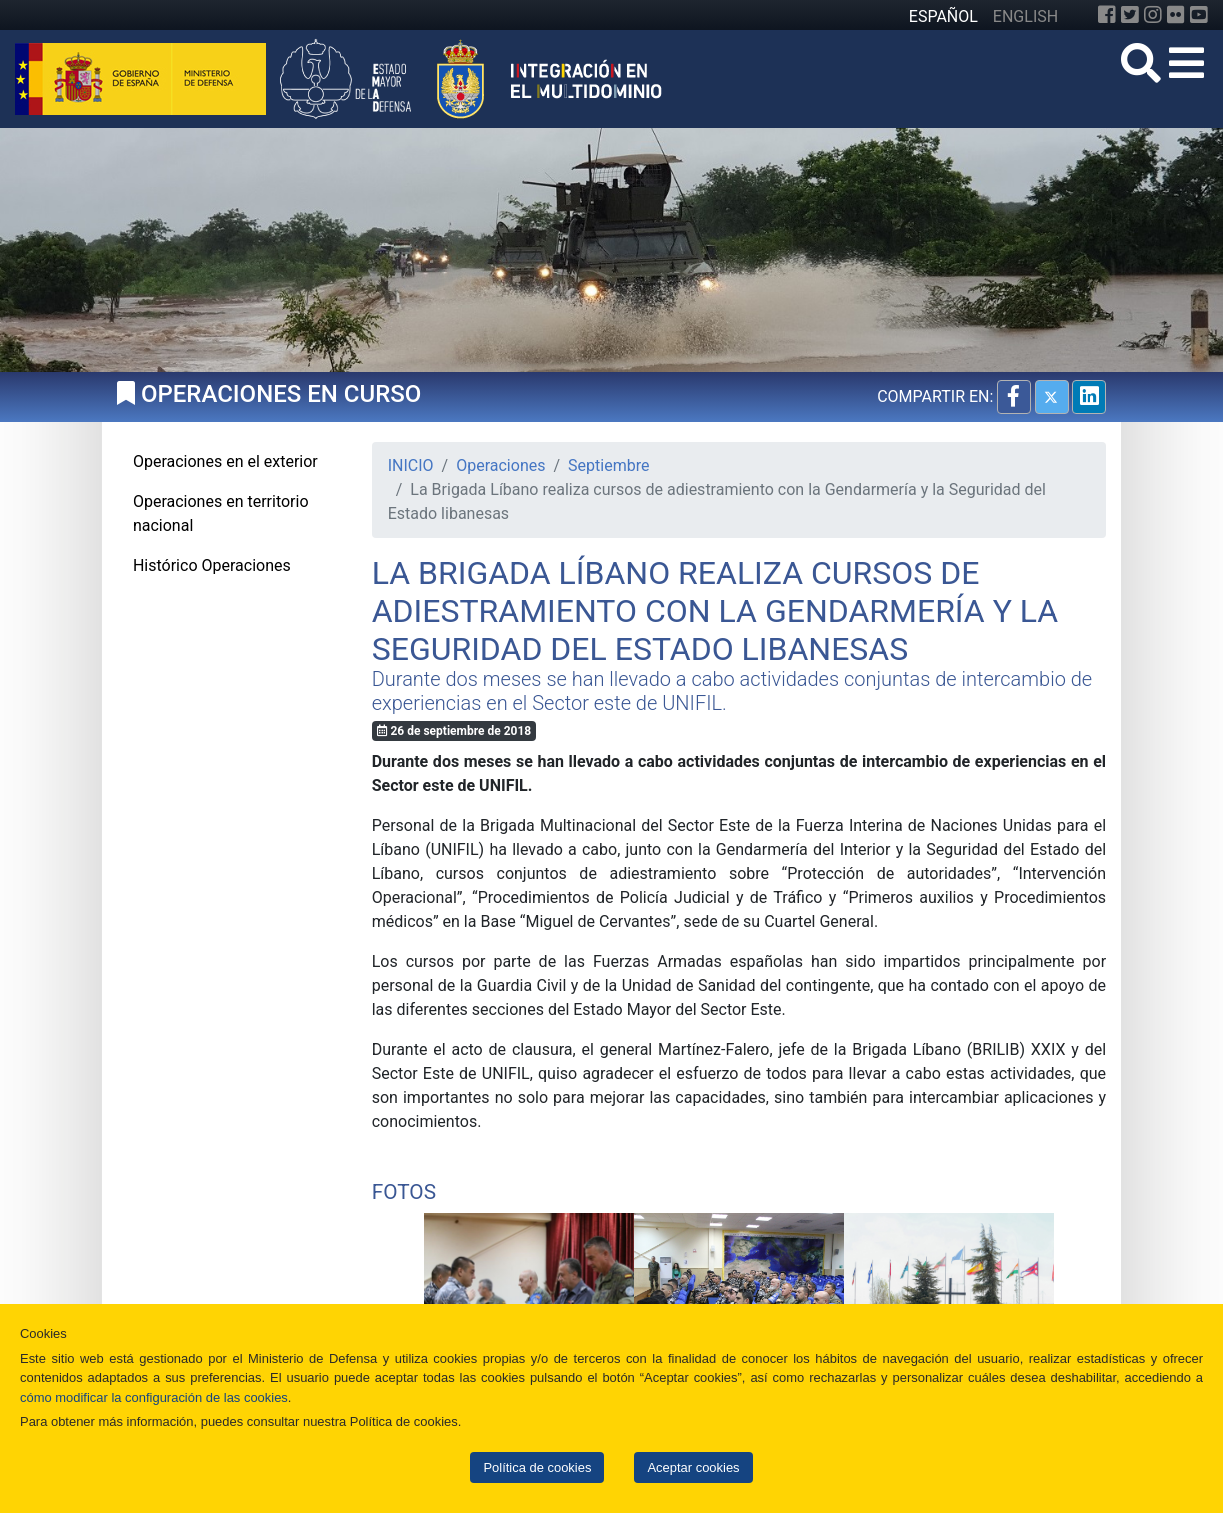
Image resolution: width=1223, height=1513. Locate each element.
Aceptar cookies (693, 1467)
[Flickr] (1176, 15)
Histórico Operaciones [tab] (212, 565)
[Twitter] (1130, 15)
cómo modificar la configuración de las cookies (154, 1397)
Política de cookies (537, 1467)
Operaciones (500, 465)
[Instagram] (1153, 15)
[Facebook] (1107, 15)
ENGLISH (1025, 16)
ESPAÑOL (943, 16)
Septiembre (608, 465)
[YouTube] (1199, 15)
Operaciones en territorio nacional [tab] (221, 513)
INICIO (411, 465)
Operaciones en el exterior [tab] (225, 461)
